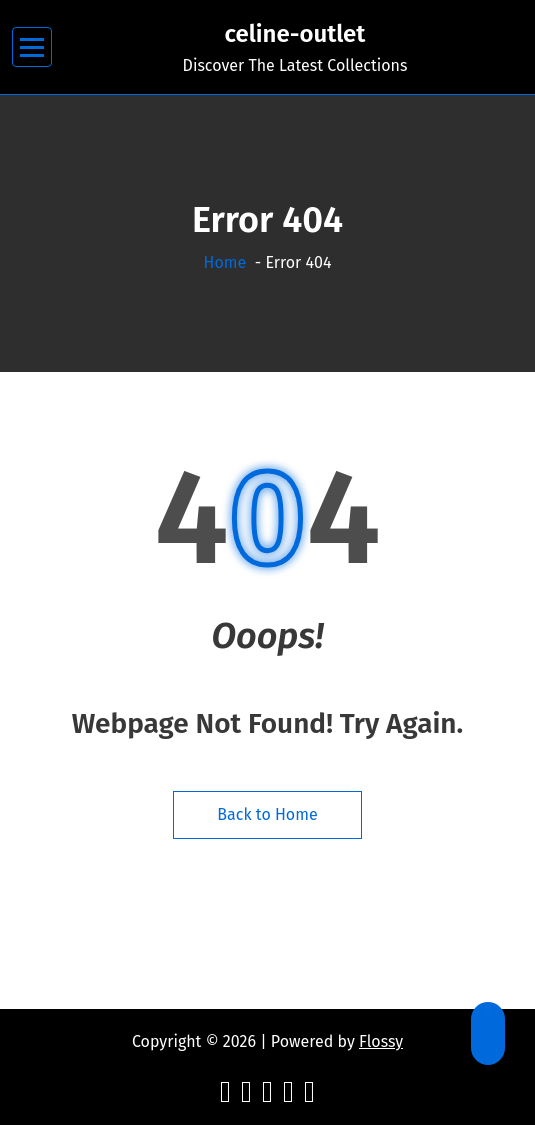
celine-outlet (295, 34)
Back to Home (267, 814)
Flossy (381, 1041)
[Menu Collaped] (32, 47)
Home (225, 262)
